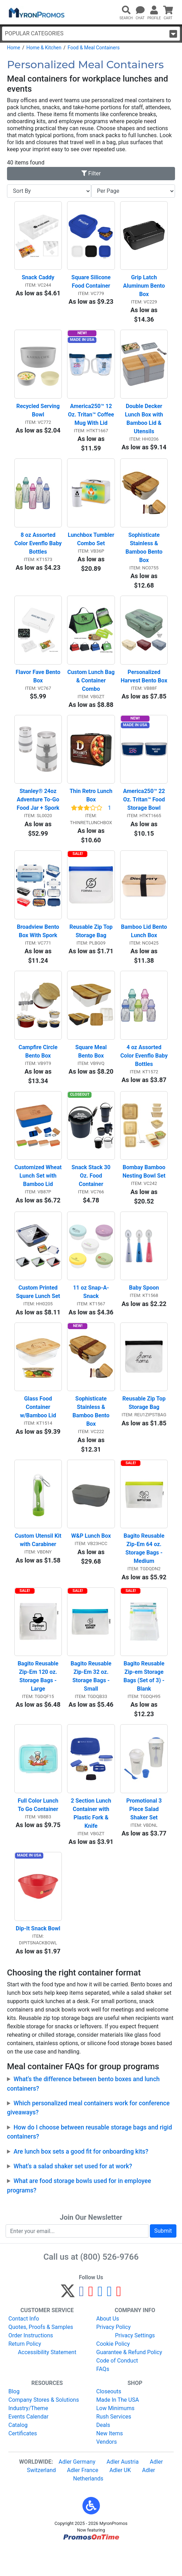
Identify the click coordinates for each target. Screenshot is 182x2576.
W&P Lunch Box (91, 1557)
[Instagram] (100, 2321)
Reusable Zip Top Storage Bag (92, 942)
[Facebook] (81, 2321)
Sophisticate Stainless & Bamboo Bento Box (144, 553)
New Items (109, 2461)
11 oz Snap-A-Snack (91, 1309)
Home (13, 47)
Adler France (82, 2497)
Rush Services (113, 2444)
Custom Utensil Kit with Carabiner (38, 1561)
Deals (103, 2452)
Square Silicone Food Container (91, 283)
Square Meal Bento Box (91, 1065)
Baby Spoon (144, 1305)
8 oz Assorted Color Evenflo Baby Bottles (38, 549)
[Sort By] (49, 191)
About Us (107, 2346)
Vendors (106, 2469)
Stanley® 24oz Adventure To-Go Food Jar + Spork (39, 809)
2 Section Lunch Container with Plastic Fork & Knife (91, 1839)
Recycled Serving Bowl (38, 414)
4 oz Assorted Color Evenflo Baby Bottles (144, 1069)
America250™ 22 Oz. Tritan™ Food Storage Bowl (144, 809)
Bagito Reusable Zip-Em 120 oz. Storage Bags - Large (38, 1700)
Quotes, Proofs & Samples (40, 2354)
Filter (91, 173)
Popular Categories (91, 33)
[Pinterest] (91, 2321)
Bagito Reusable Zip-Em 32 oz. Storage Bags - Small (92, 1700)
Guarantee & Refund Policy (129, 2380)
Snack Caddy (38, 279)
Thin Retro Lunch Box (92, 805)
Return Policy (24, 2371)
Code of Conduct (117, 2388)
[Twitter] (68, 2321)
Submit (163, 2258)
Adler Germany (77, 2489)
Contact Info (23, 2346)
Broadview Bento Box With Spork (38, 942)
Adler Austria (123, 2489)
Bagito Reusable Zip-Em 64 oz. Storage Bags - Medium (145, 1570)
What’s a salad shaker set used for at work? (73, 2193)
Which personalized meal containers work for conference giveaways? (88, 2135)
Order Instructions (30, 2363)
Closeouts (109, 2419)
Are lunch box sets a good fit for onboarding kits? (81, 2179)
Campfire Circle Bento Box (39, 1065)
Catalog (18, 2452)
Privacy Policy (113, 2354)
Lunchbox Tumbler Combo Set (91, 545)
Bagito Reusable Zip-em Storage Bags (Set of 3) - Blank (144, 1700)
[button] (91, 2533)
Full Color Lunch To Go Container (39, 1830)
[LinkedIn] (109, 2321)
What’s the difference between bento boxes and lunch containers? (83, 2111)
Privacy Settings (135, 2363)
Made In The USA (117, 2427)
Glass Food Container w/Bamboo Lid (38, 1427)
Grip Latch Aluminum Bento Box (144, 288)
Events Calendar (28, 2444)
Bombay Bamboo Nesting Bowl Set (145, 1187)
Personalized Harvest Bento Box (144, 684)
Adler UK (120, 2497)
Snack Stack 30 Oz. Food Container (92, 1191)
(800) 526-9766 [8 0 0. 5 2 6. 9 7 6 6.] (109, 2284)
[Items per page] (133, 191)
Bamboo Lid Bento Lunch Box (144, 942)
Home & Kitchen (43, 47)
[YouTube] (118, 2321)
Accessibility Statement (47, 2380)
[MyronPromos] (36, 12)
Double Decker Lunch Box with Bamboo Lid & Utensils (145, 422)
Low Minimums (115, 2436)
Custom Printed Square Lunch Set (38, 1309)
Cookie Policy (113, 2371)
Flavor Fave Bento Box (39, 684)
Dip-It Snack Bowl (38, 1956)
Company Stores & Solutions (43, 2427)
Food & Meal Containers (94, 47)
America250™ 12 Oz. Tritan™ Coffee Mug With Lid (91, 418)
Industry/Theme (28, 2436)
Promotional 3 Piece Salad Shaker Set (144, 1834)
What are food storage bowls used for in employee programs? (79, 2213)
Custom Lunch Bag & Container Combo (91, 688)
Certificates (22, 2461)
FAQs (102, 2396)
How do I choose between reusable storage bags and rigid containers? (89, 2160)
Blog (14, 2419)
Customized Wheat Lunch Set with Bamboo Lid (38, 1191)
